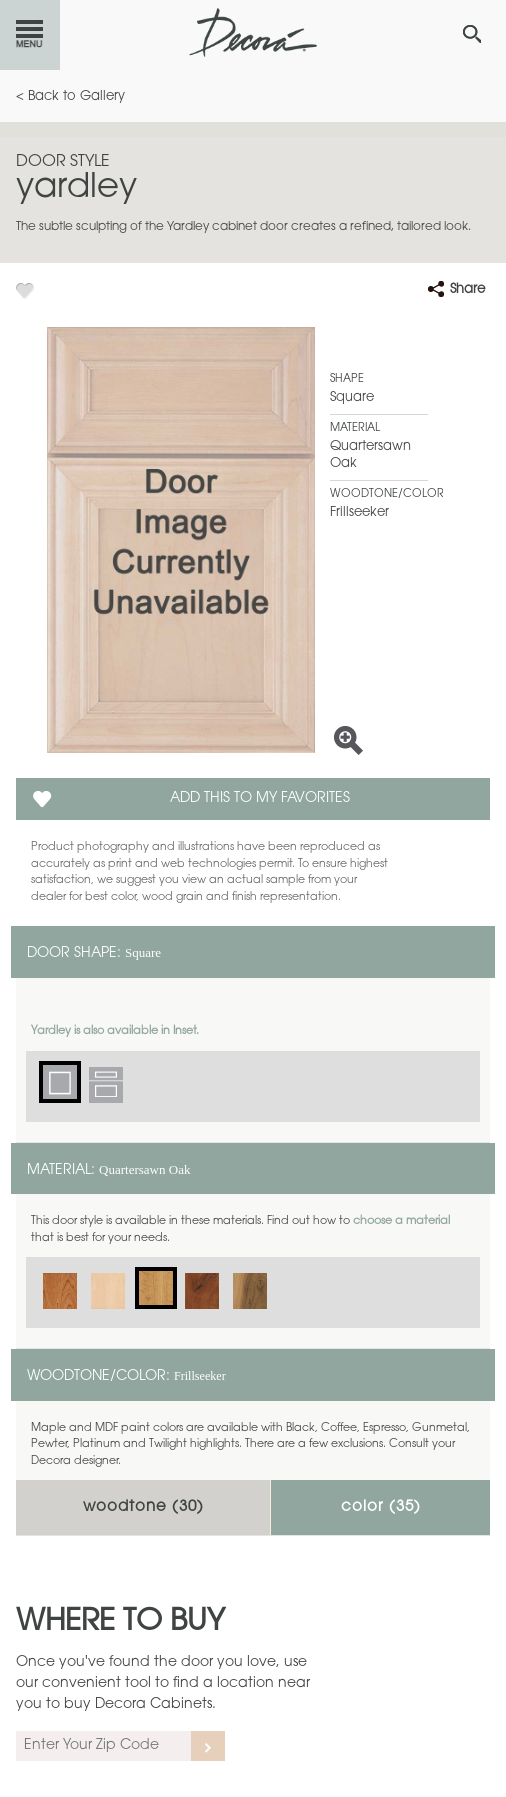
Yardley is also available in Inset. (115, 1031)
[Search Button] (472, 34)
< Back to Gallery (70, 96)
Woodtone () (143, 1507)
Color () (381, 1507)
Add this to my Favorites (260, 799)
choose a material (401, 1221)
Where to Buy (120, 1623)
